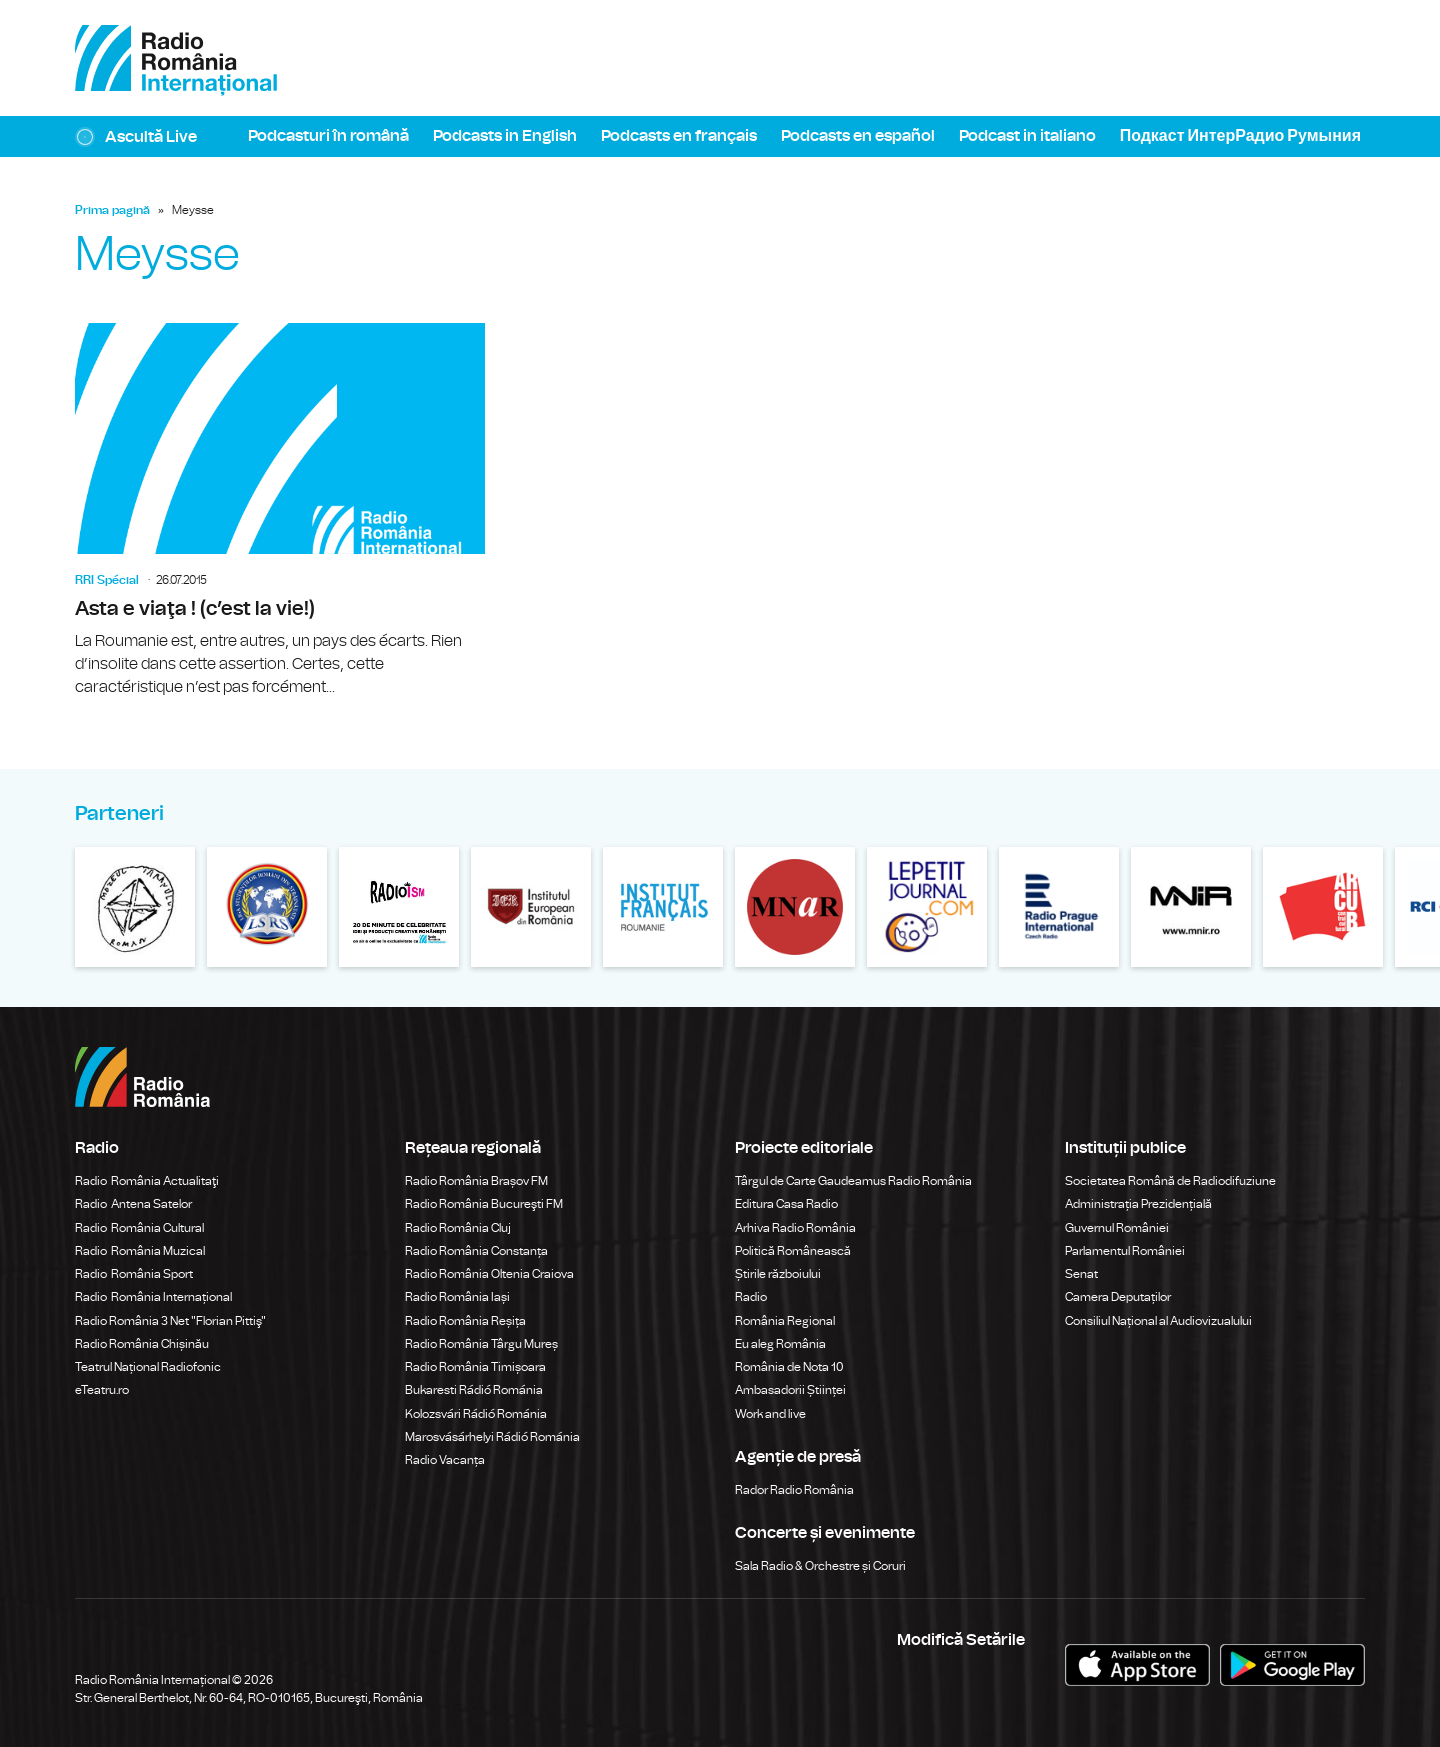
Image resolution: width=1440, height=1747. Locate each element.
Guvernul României (1117, 1228)
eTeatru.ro (102, 1390)
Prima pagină (112, 210)
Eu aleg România (780, 1344)
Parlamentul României (1125, 1251)
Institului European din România (531, 907)
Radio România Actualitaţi (147, 1181)
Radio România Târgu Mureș (481, 1344)
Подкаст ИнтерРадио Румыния (1240, 136)
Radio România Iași (457, 1297)
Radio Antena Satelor (133, 1204)
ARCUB (1323, 907)
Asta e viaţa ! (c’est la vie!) (280, 511)
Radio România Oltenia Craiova (489, 1274)
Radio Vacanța (445, 1460)
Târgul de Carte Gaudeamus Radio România (853, 1181)
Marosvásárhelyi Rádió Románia (492, 1437)
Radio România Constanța (476, 1251)
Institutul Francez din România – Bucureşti (663, 907)
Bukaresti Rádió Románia (474, 1390)
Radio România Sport (134, 1274)
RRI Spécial (107, 580)
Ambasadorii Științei (790, 1390)
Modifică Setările (961, 1640)
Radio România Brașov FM (476, 1181)
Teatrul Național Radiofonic (148, 1367)
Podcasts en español (858, 136)
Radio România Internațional (153, 1297)
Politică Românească (793, 1251)
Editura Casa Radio (786, 1204)
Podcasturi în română (328, 136)
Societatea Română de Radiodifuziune (1170, 1181)
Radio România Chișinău (142, 1344)
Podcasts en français (679, 136)
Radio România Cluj (458, 1228)
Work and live (770, 1414)
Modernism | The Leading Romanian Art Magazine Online (399, 907)
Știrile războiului (778, 1274)
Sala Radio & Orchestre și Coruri (820, 1566)
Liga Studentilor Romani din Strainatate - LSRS (267, 907)
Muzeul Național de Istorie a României (1191, 907)
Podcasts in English (505, 136)
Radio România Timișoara (475, 1367)
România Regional (785, 1321)
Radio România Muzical (140, 1251)
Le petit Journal (927, 907)
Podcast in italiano (1027, 136)
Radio (752, 1297)
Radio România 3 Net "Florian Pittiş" (170, 1321)
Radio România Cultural (139, 1228)
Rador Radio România (794, 1490)
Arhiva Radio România (795, 1228)
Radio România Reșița (465, 1321)
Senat (1081, 1274)
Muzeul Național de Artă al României (795, 907)
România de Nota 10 (789, 1367)
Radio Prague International (1059, 907)
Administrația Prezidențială (1138, 1204)
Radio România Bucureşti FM (484, 1204)
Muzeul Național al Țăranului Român (135, 907)
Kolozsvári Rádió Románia (476, 1414)
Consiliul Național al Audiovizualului (1158, 1321)
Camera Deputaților (1118, 1297)
